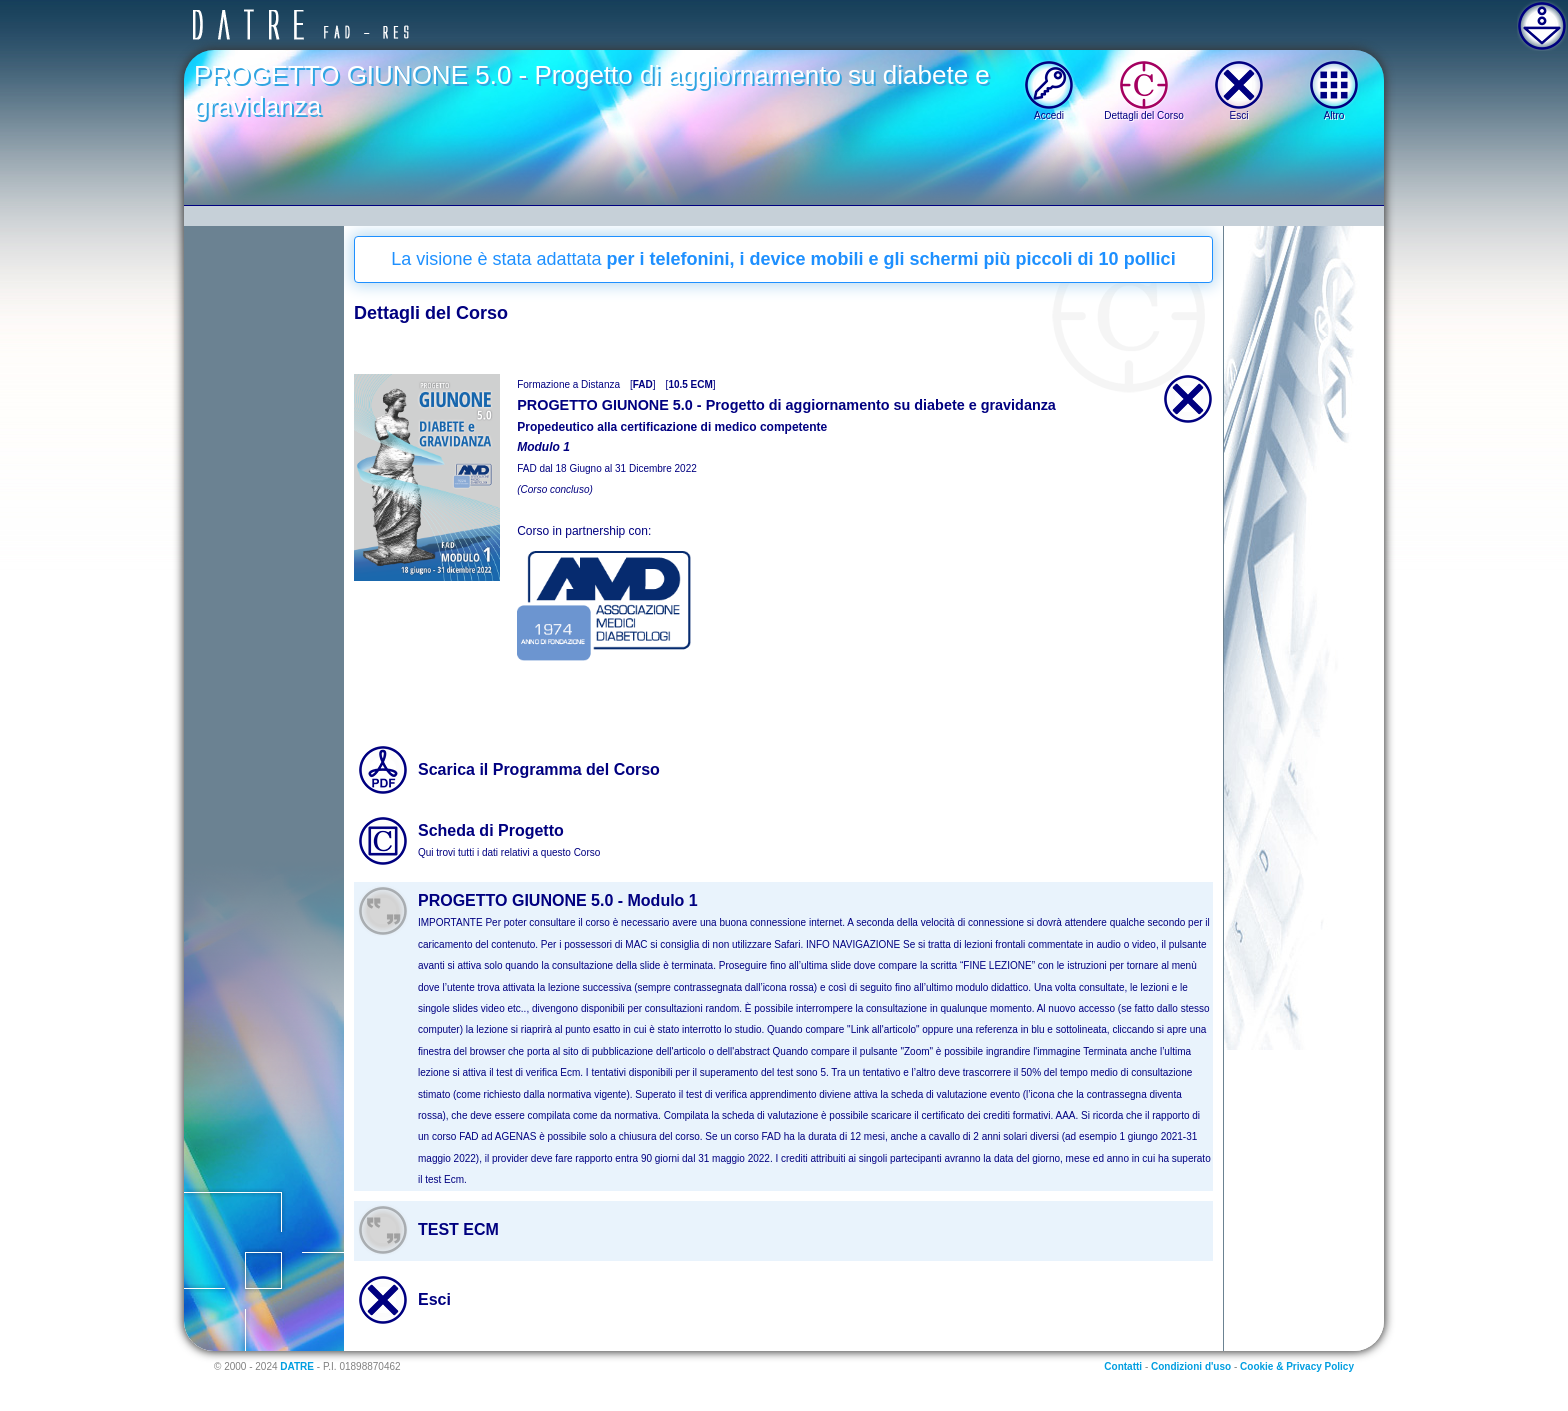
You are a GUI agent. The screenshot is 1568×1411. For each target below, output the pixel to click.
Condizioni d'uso (1191, 1366)
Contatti (1123, 1366)
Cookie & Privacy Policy (1297, 1366)
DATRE (297, 1366)
